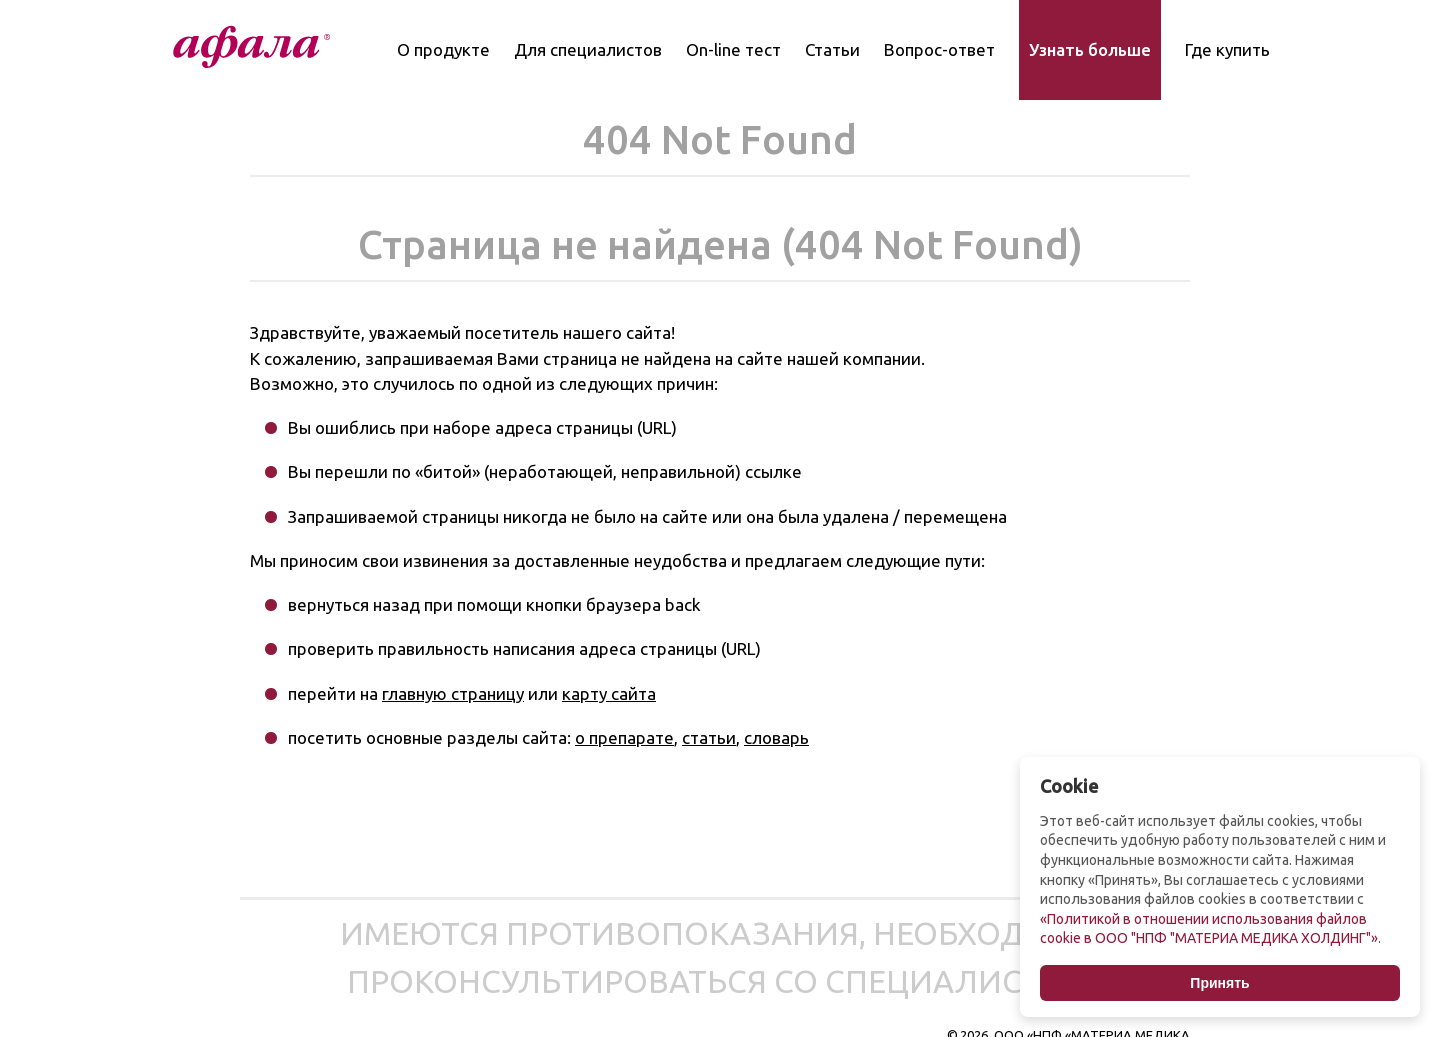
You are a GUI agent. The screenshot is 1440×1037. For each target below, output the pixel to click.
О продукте (443, 49)
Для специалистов (588, 49)
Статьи (832, 49)
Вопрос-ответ (939, 49)
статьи (709, 737)
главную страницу (453, 693)
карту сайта (609, 693)
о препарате (624, 737)
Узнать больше (1090, 49)
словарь (776, 737)
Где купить (1227, 49)
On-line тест (733, 49)
